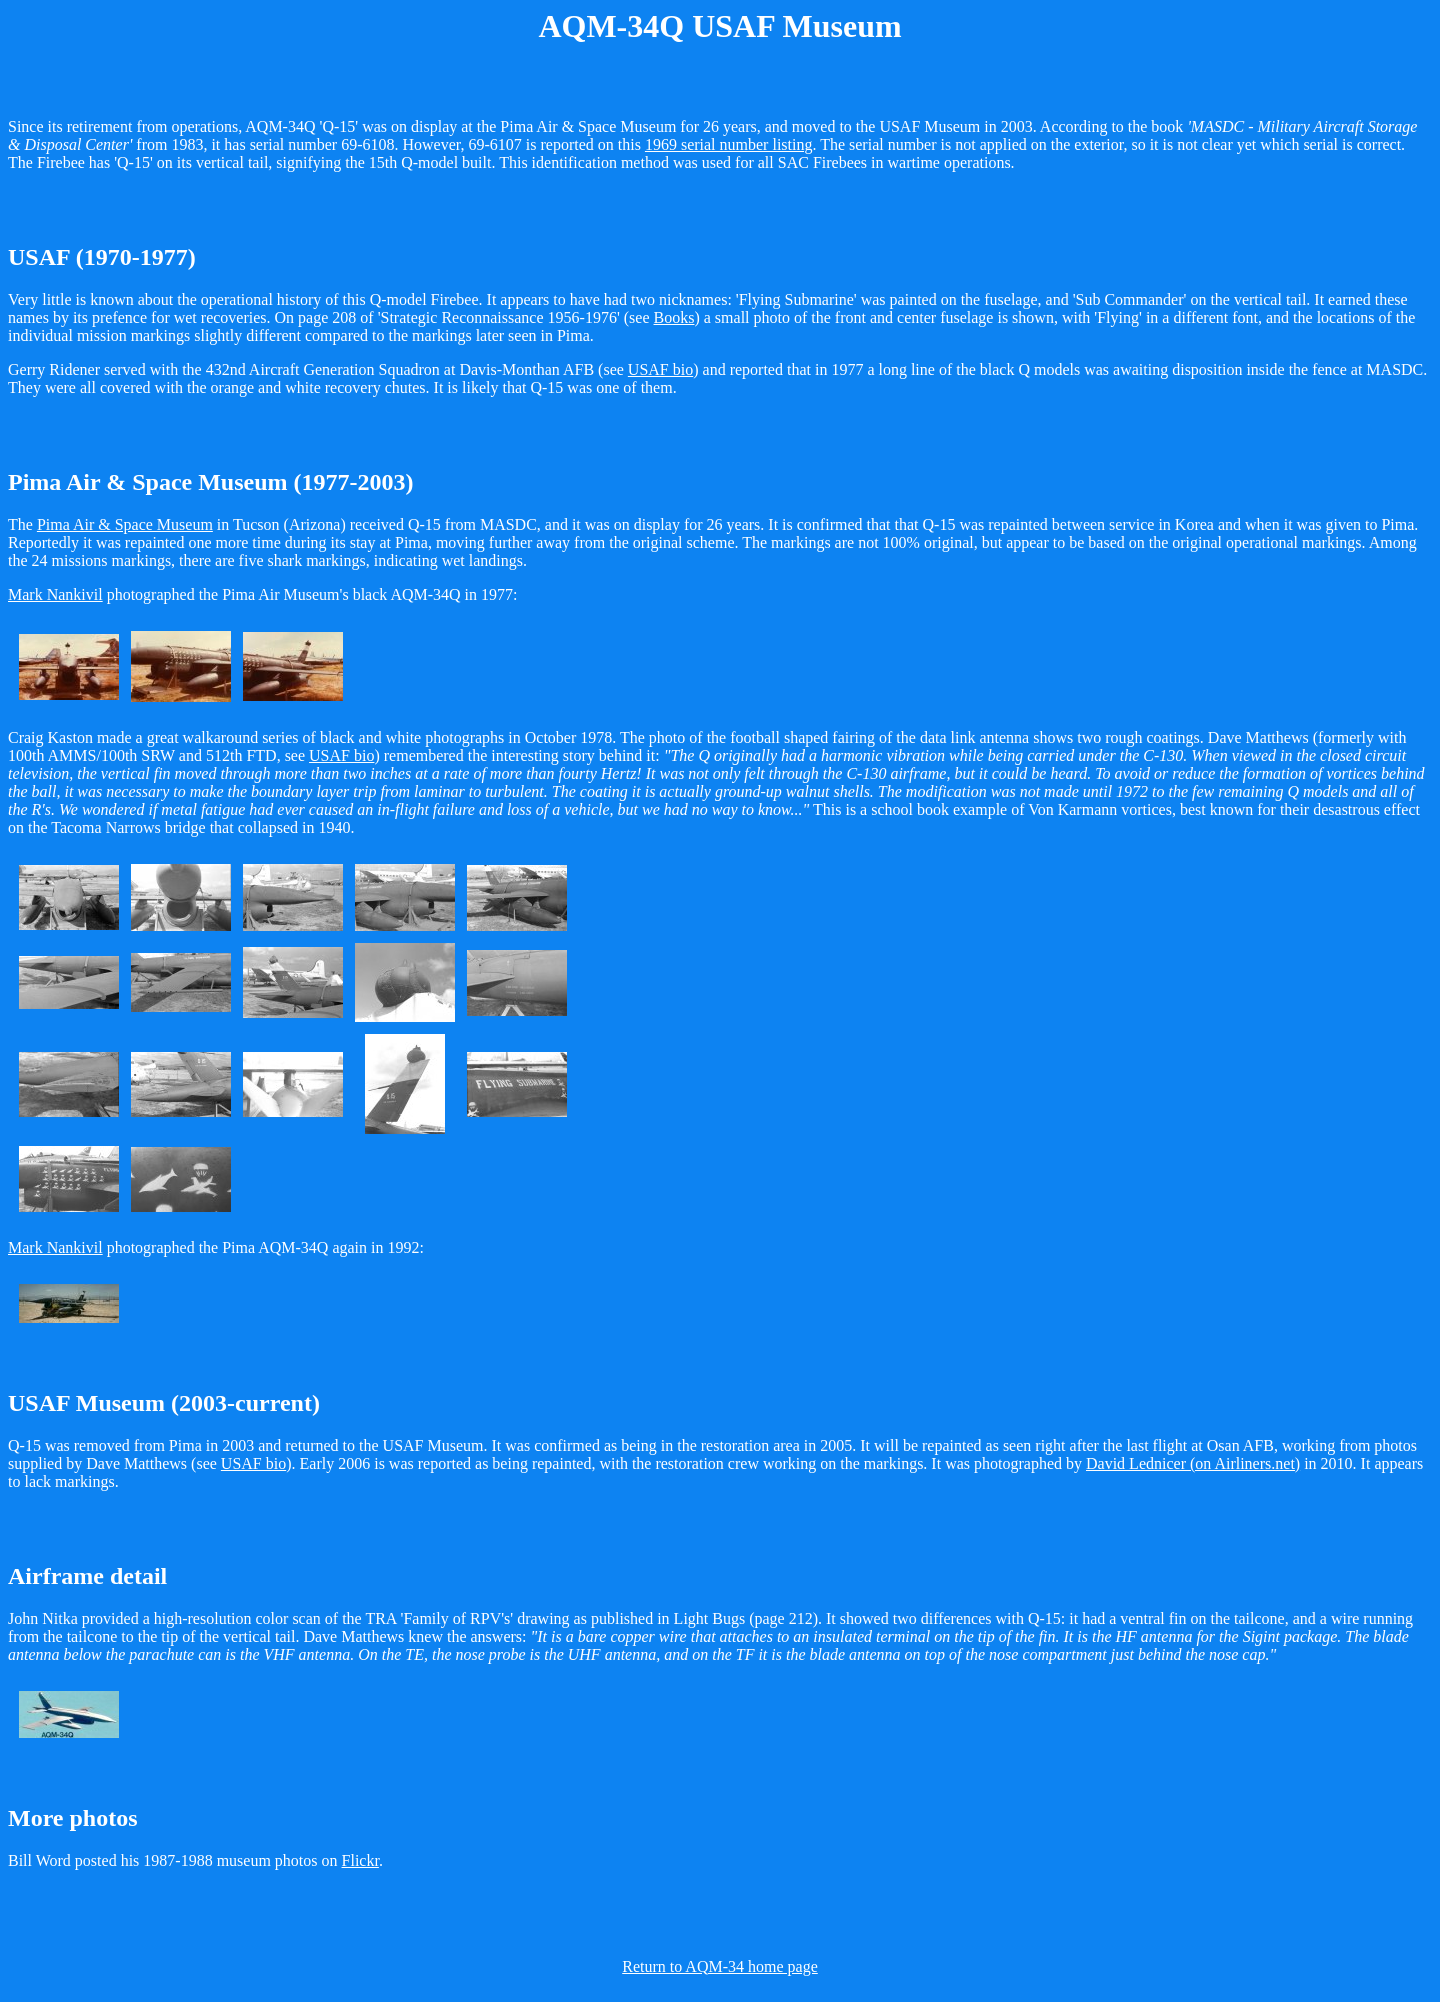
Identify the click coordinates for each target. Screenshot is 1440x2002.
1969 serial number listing (729, 144)
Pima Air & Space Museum (125, 524)
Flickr (360, 1860)
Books (674, 317)
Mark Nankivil (55, 594)
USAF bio (660, 369)
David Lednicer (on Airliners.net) (1193, 1463)
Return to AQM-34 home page (720, 1966)
